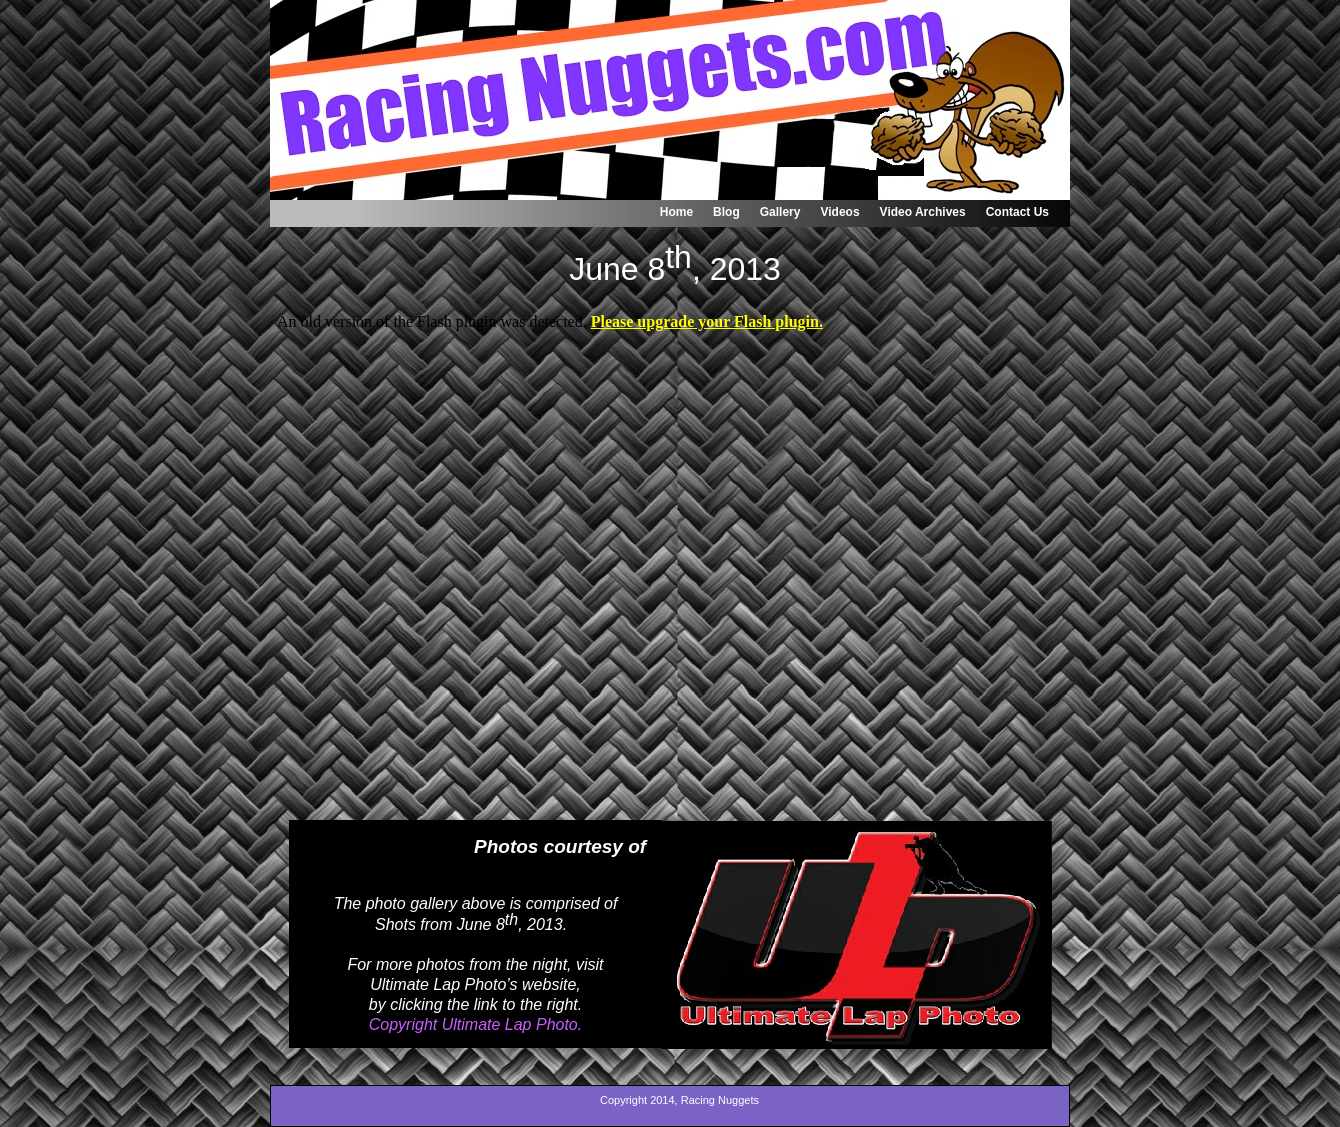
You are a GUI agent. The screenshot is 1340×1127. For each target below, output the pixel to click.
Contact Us (1017, 212)
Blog (726, 212)
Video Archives (923, 212)
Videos (839, 212)
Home (676, 212)
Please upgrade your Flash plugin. (707, 321)
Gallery (780, 212)
